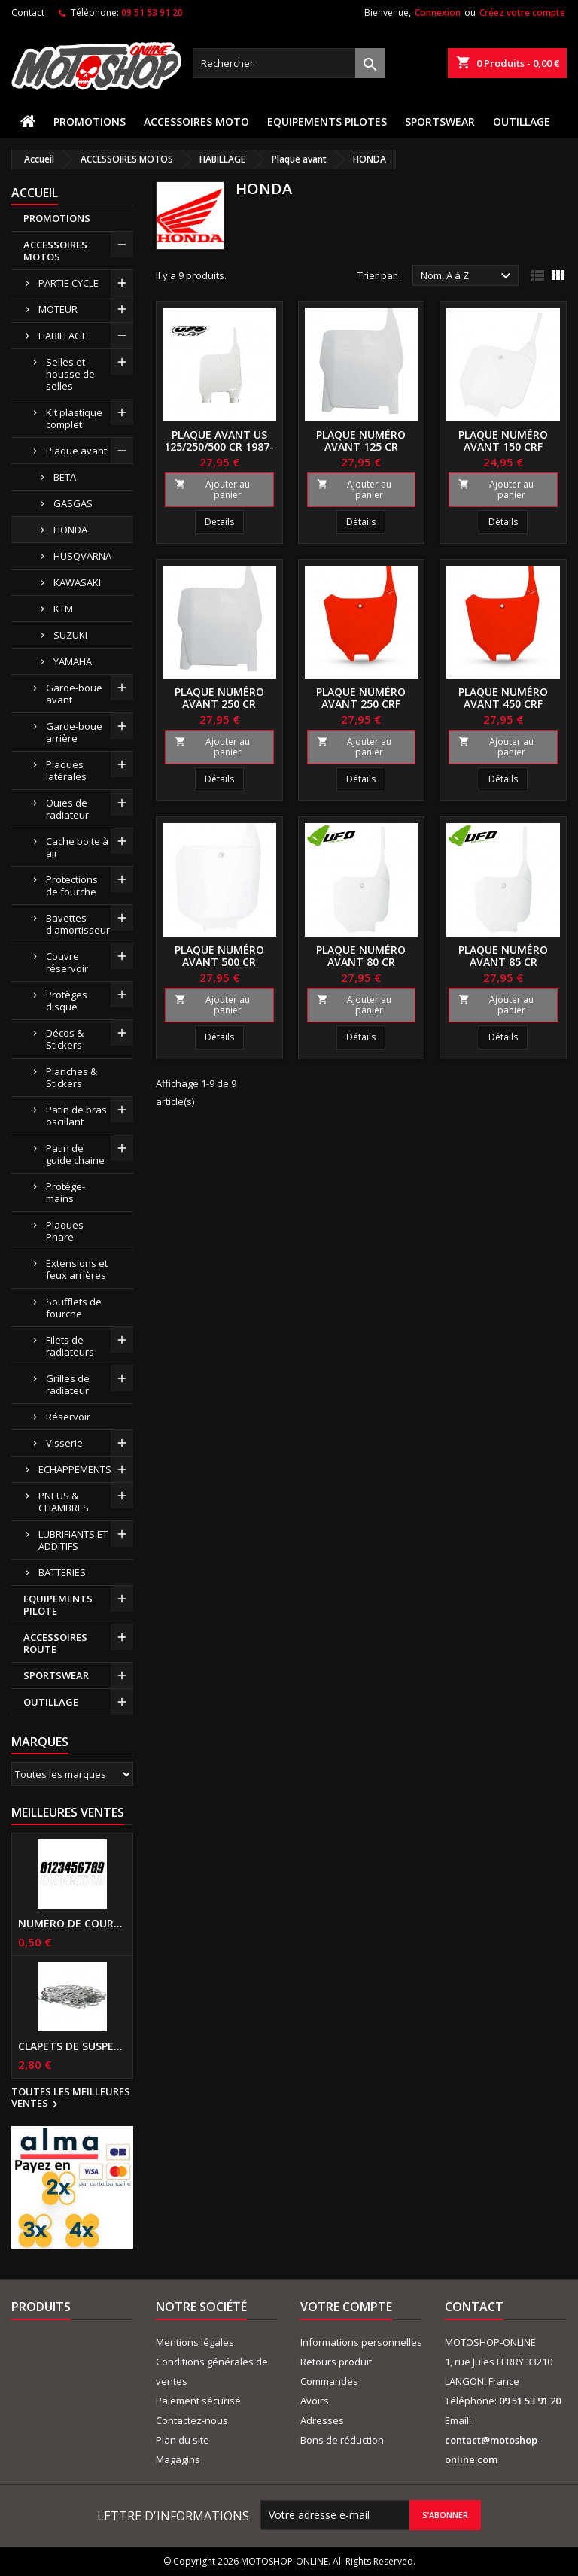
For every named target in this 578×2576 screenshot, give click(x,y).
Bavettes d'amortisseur (78, 924)
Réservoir (68, 1416)
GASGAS (73, 503)
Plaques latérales (66, 770)
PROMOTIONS (89, 121)
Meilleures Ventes (67, 1812)
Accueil (34, 192)
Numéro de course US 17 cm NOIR (72, 1924)
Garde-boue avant (74, 693)
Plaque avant (76, 450)
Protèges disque (66, 1000)
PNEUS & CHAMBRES (63, 1501)
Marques (39, 1741)
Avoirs (314, 2400)
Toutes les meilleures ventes (70, 2098)
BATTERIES (62, 1572)
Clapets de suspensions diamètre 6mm (72, 2046)
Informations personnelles (361, 2342)
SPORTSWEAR (440, 121)
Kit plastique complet (74, 418)
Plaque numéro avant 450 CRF (503, 698)
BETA (64, 477)
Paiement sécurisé (198, 2400)
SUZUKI (70, 635)
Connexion (438, 12)
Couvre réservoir (67, 962)
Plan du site (182, 2440)
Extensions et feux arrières (77, 1269)
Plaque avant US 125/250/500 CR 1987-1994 (219, 446)
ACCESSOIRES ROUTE (55, 1643)
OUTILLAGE (521, 121)
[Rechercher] (289, 63)
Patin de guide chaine (75, 1154)
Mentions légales (195, 2342)
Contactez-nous (192, 2420)
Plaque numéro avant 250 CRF (361, 698)
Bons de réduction (342, 2440)
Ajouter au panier (212, 489)
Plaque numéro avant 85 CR (503, 956)
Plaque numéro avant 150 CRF (503, 440)
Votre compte (346, 2306)
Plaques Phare (65, 1231)
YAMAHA (72, 661)
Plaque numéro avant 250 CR (219, 698)
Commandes (329, 2381)
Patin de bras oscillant (76, 1116)
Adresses (322, 2420)
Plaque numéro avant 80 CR (361, 956)
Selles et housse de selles (70, 374)
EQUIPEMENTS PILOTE (58, 1605)
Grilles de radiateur (68, 1384)
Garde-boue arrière (74, 732)
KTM (63, 608)
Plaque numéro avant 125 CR (361, 440)
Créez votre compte (522, 12)
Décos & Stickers (65, 1039)
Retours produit (336, 2361)
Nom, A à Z (468, 276)
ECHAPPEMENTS (74, 1469)
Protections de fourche (72, 885)
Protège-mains (65, 1192)
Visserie (64, 1443)
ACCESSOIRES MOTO (196, 121)
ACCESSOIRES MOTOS (55, 250)
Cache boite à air (77, 847)
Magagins (178, 2459)
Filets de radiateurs (70, 1346)
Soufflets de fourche (74, 1307)
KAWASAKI (77, 582)
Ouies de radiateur (67, 809)
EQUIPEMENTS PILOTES (327, 121)
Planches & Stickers (71, 1077)
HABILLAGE (62, 335)
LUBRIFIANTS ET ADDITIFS (73, 1540)
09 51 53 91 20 (152, 12)
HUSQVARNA (82, 556)
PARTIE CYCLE (68, 283)
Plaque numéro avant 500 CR (219, 956)
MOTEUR (58, 309)
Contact (27, 12)
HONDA (70, 529)
